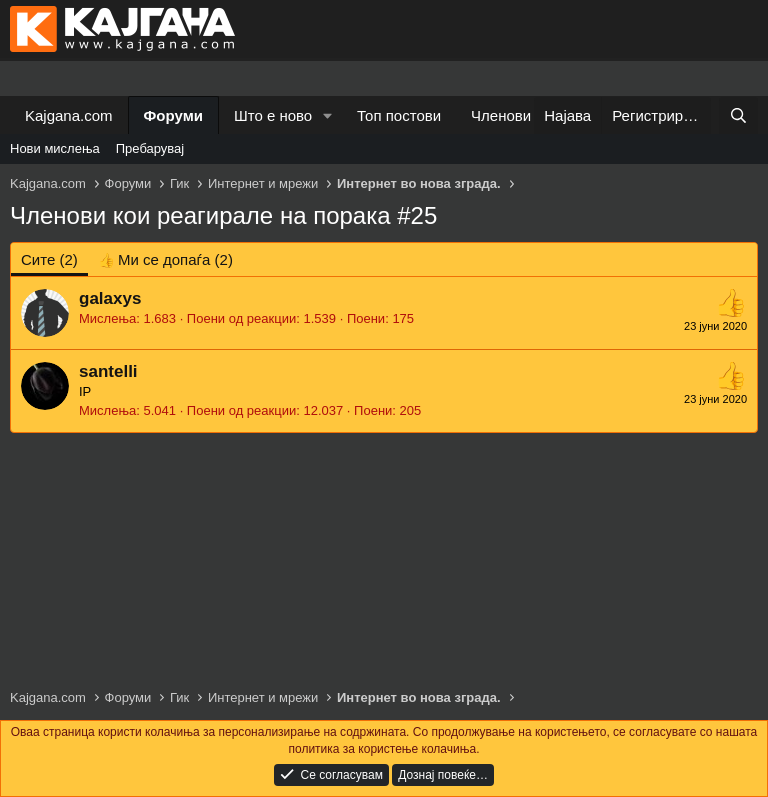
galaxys (110, 298)
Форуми (173, 115)
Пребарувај (150, 148)
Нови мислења (55, 148)
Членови (501, 115)
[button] (328, 115)
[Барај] (738, 115)
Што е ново (273, 115)
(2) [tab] (49, 259)
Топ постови (399, 115)
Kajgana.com (69, 115)
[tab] (165, 259)
